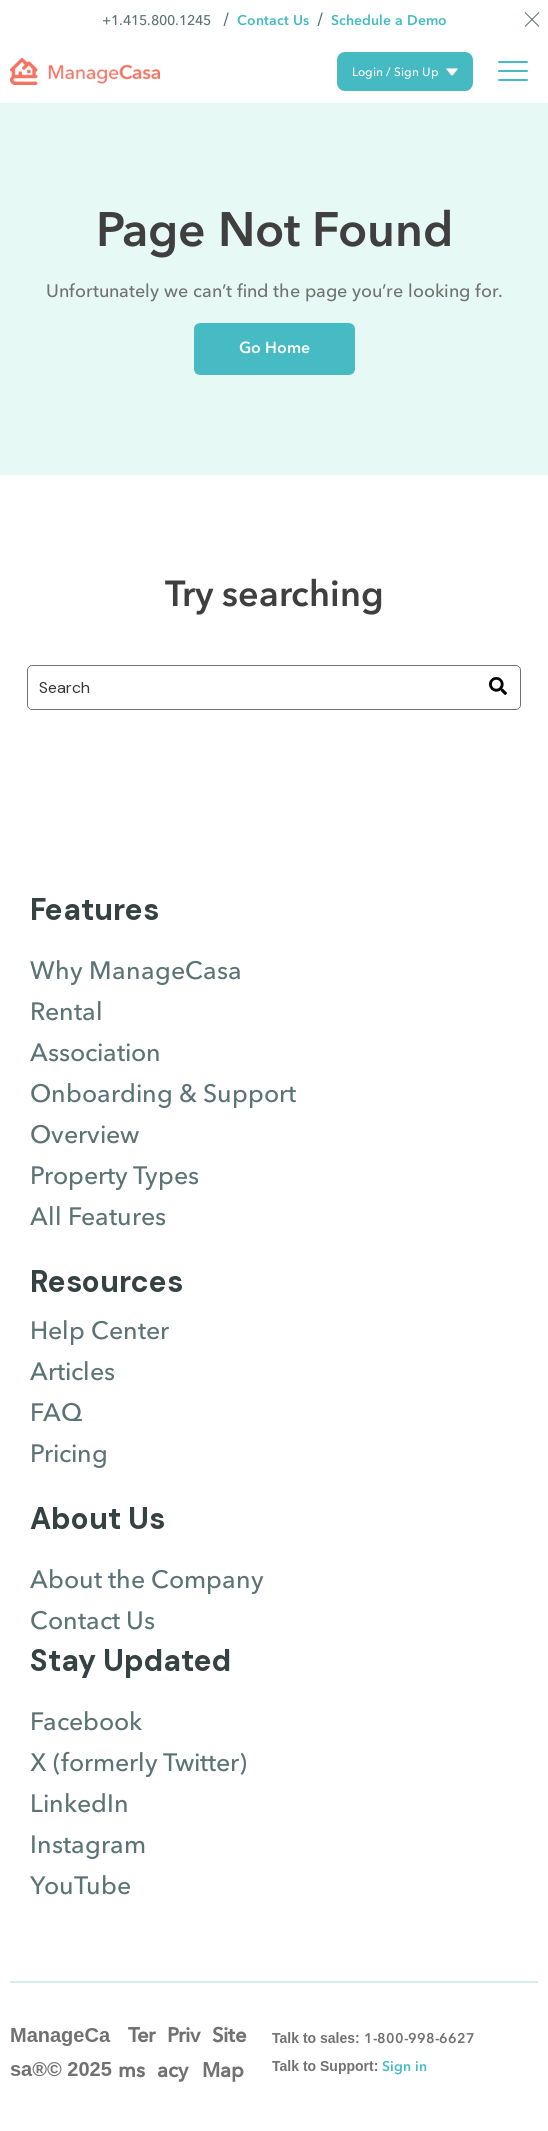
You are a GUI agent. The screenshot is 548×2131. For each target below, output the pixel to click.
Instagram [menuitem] (88, 1845)
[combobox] (273, 687)
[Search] (498, 687)
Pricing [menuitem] (69, 1454)
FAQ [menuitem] (56, 1413)
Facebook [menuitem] (86, 1722)
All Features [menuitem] (98, 1217)
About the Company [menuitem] (147, 1580)
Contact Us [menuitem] (92, 1621)
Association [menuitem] (95, 1053)
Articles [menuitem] (72, 1372)
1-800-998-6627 (419, 2038)
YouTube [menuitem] (80, 1886)
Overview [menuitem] (84, 1135)
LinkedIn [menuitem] (79, 1804)
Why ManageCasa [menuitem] (136, 971)
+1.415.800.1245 (156, 20)
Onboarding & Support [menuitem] (163, 1094)
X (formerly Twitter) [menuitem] (138, 1763)
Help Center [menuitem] (99, 1331)
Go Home (274, 348)
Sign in (404, 2066)
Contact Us (273, 20)
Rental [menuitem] (66, 1012)
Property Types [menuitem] (114, 1176)
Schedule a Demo (389, 20)
